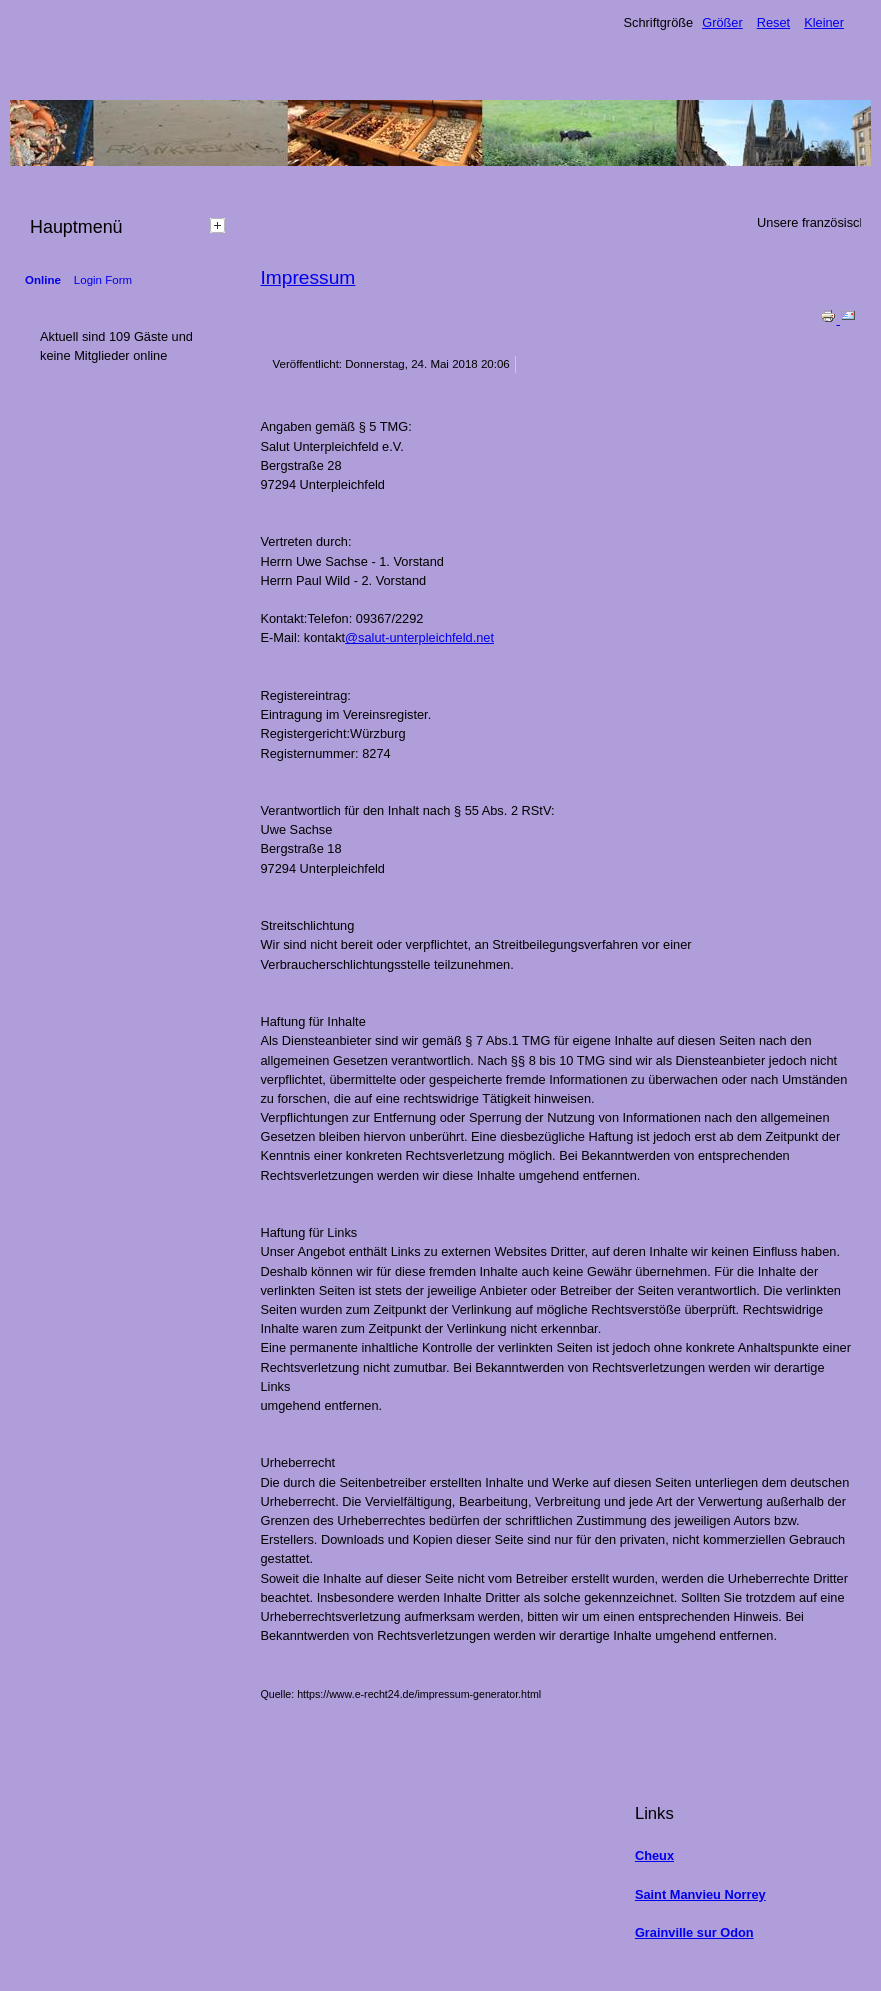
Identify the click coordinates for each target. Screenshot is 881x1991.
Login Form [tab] (103, 280)
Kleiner (824, 22)
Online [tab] (43, 280)
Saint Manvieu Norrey (700, 1894)
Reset (773, 22)
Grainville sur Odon (694, 1932)
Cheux (654, 1855)
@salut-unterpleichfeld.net (419, 637)
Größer (722, 22)
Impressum (307, 277)
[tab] (220, 225)
